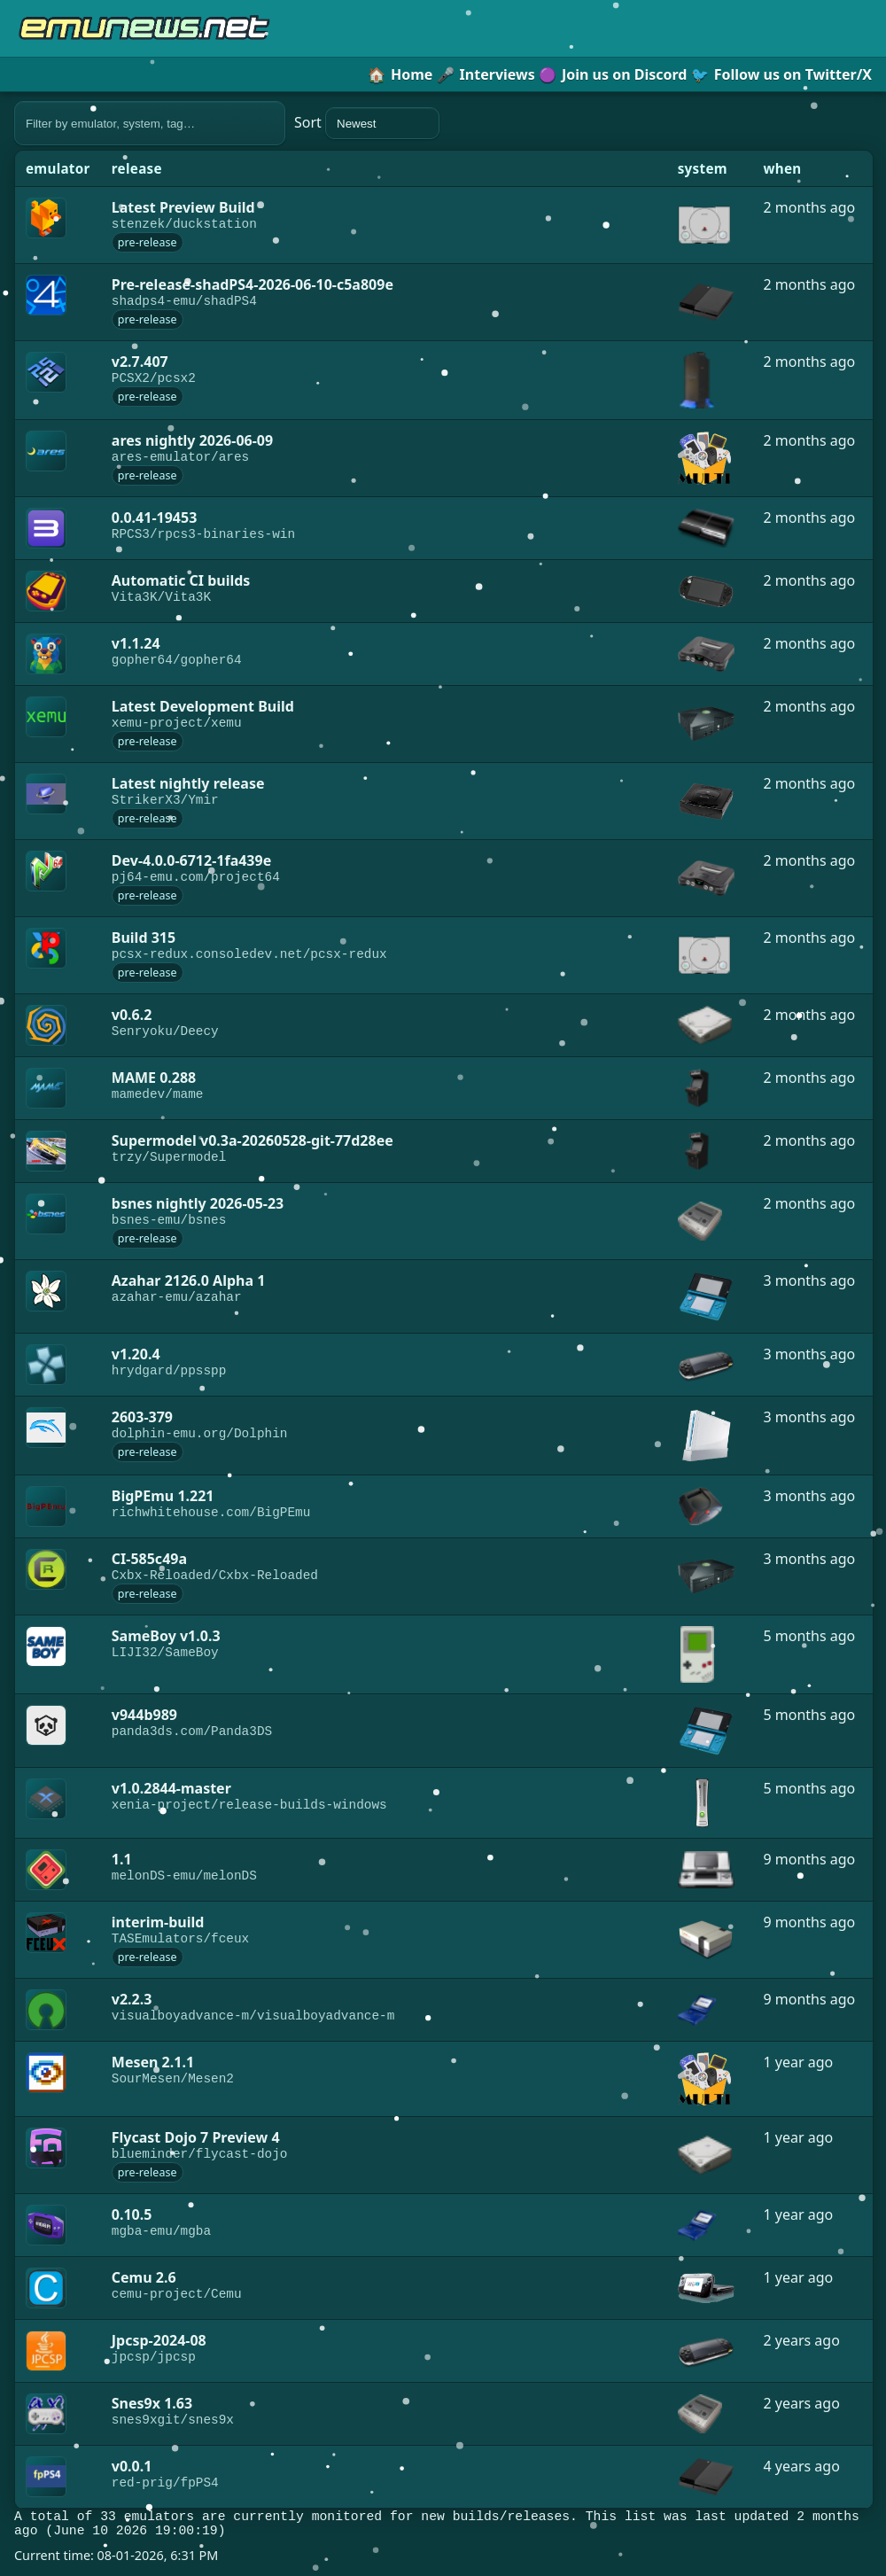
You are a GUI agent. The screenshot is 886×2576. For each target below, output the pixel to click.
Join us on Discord (613, 74)
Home (400, 74)
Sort (366, 123)
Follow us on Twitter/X (781, 74)
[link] (58, 225)
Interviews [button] (486, 74)
